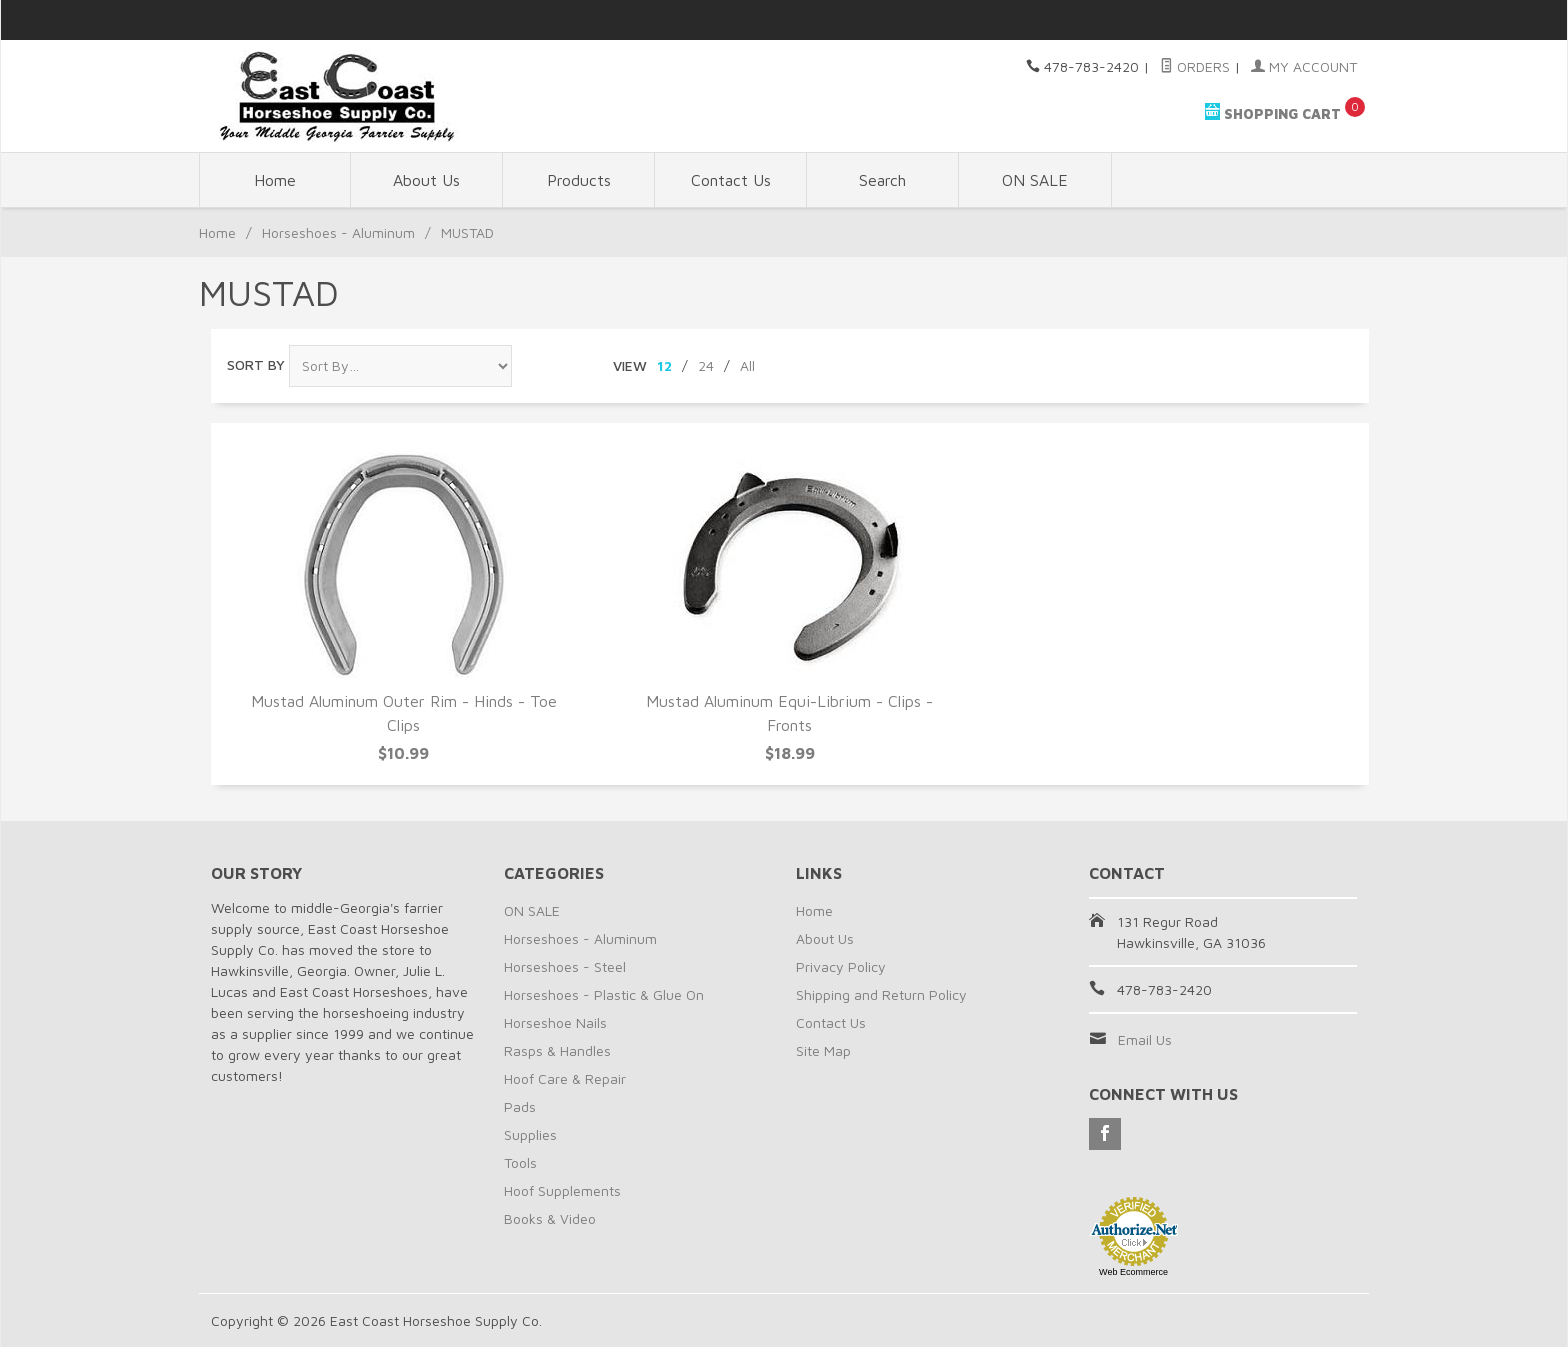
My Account (1304, 66)
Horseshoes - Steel (565, 966)
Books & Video (550, 1218)
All (747, 365)
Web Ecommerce (1133, 1272)
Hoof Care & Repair (565, 1078)
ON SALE (1035, 180)
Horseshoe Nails (555, 1022)
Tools (520, 1162)
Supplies (530, 1134)
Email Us (1145, 1039)
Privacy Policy (841, 966)
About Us (426, 180)
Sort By (256, 364)
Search (882, 180)
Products (579, 180)
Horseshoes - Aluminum (338, 232)
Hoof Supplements (562, 1190)
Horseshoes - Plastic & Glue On (604, 994)
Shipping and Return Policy (881, 994)
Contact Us (731, 180)
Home (275, 180)
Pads (520, 1106)
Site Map (823, 1050)
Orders (1195, 66)
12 (664, 365)
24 (706, 365)
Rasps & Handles (557, 1050)
